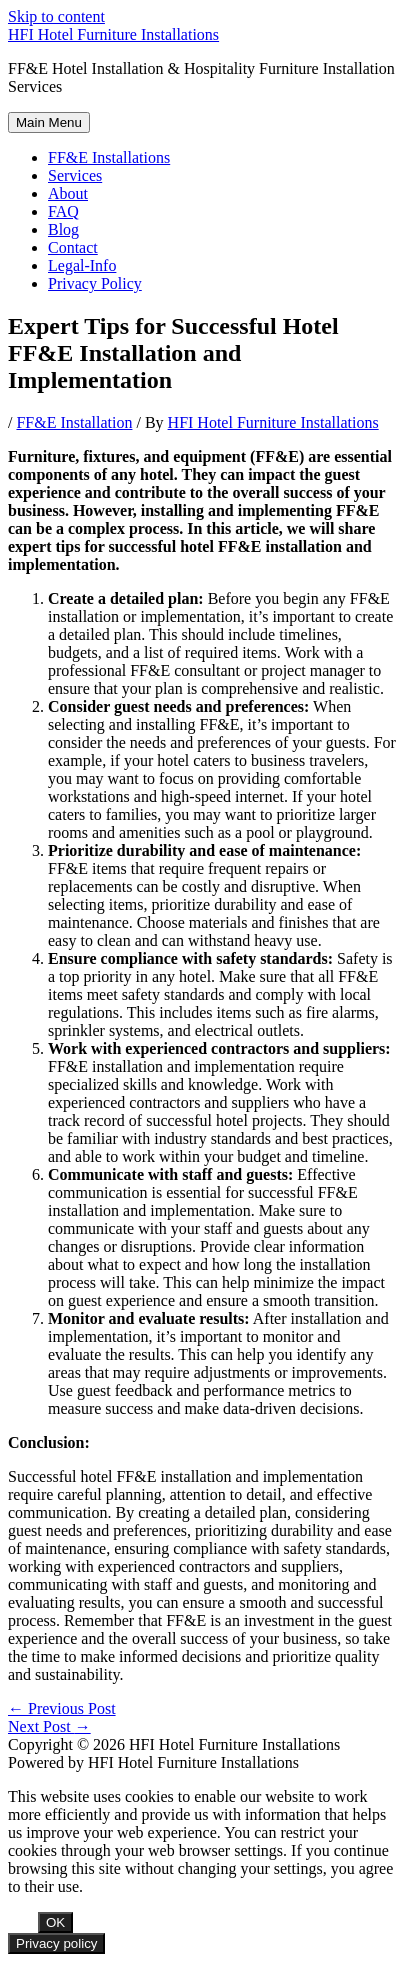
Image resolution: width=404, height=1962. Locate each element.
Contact (73, 247)
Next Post (49, 1726)
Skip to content (56, 16)
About (68, 193)
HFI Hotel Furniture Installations (113, 34)
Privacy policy (56, 1943)
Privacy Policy (95, 283)
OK (55, 1922)
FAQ (63, 211)
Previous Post (62, 1708)
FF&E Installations (109, 157)
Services (75, 175)
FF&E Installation (74, 422)
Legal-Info (82, 265)
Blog (63, 229)
